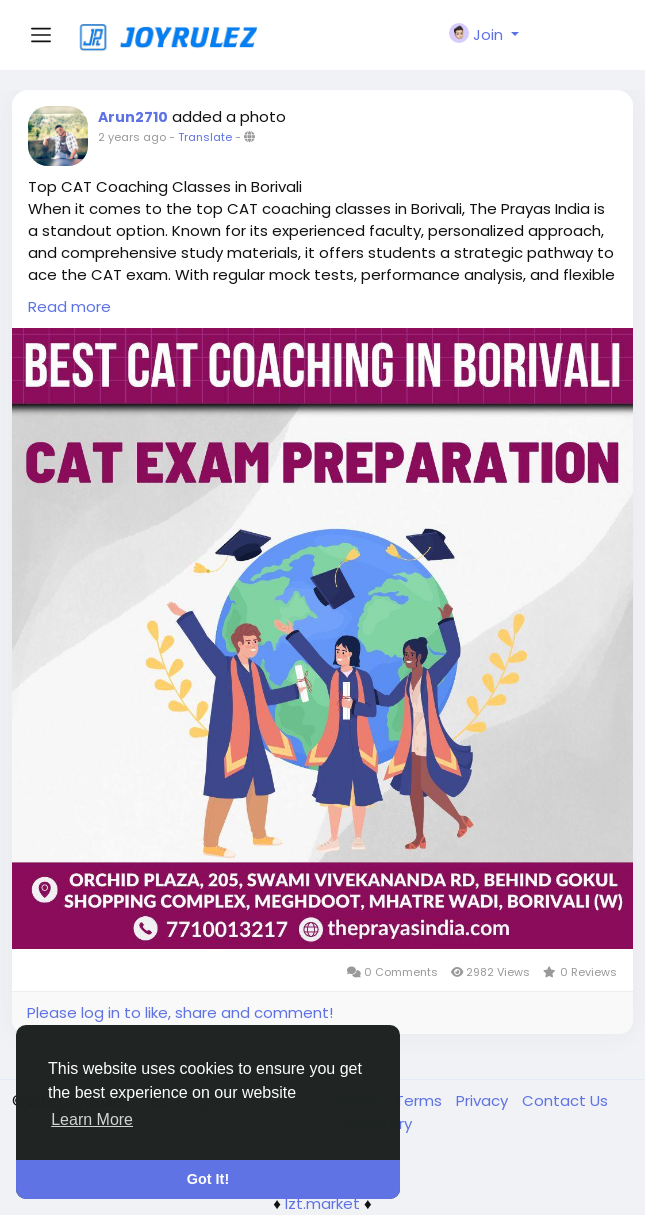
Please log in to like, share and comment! (180, 1012)
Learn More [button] (92, 1119)
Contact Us (565, 1100)
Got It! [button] (208, 1179)
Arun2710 (133, 117)
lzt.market (322, 1203)
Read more (69, 306)
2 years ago (132, 137)
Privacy (484, 1100)
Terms (420, 1100)
